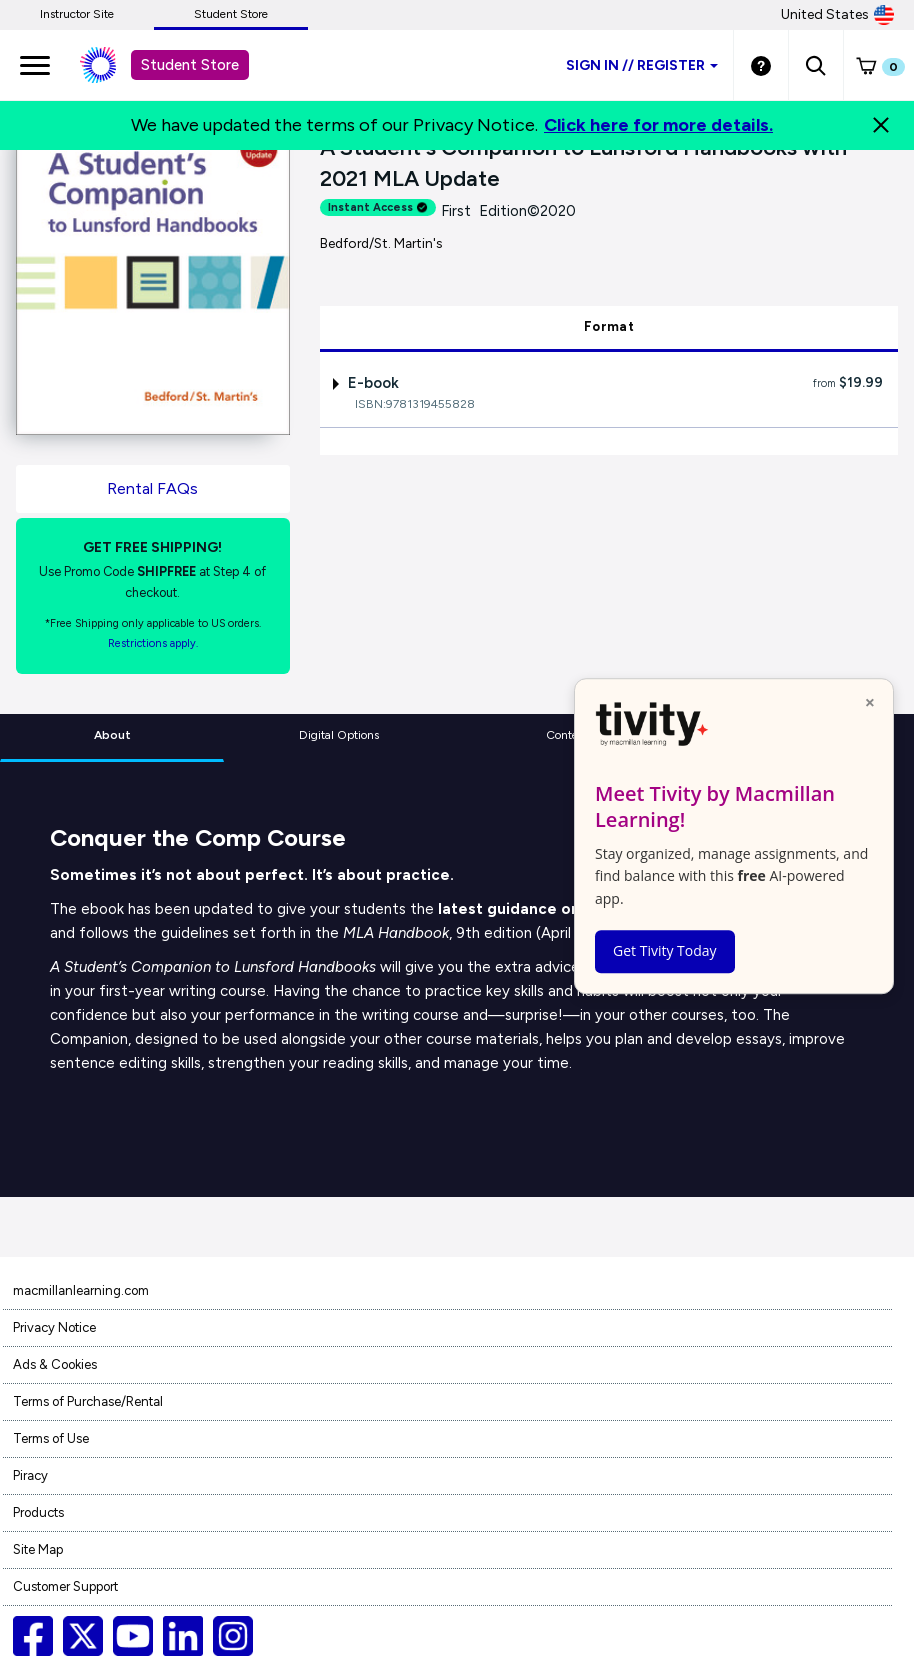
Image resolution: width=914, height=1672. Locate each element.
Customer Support (65, 1586)
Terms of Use (51, 1438)
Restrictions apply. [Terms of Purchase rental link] (153, 643)
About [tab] (112, 735)
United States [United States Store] (837, 15)
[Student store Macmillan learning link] (113, 65)
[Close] (881, 125)
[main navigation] (35, 65)
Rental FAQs (152, 488)
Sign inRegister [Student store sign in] (642, 65)
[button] (815, 65)
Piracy (30, 1475)
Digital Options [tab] (339, 735)
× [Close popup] (870, 702)
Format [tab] (609, 326)
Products (38, 1512)
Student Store (231, 14)
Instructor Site (77, 14)
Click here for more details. (658, 125)
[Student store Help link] (761, 65)
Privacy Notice (54, 1327)
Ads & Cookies (55, 1364)
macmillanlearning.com (81, 1290)
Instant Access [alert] (378, 207)
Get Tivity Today (665, 950)
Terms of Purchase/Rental (88, 1401)
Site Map (38, 1549)
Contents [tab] (570, 735)
